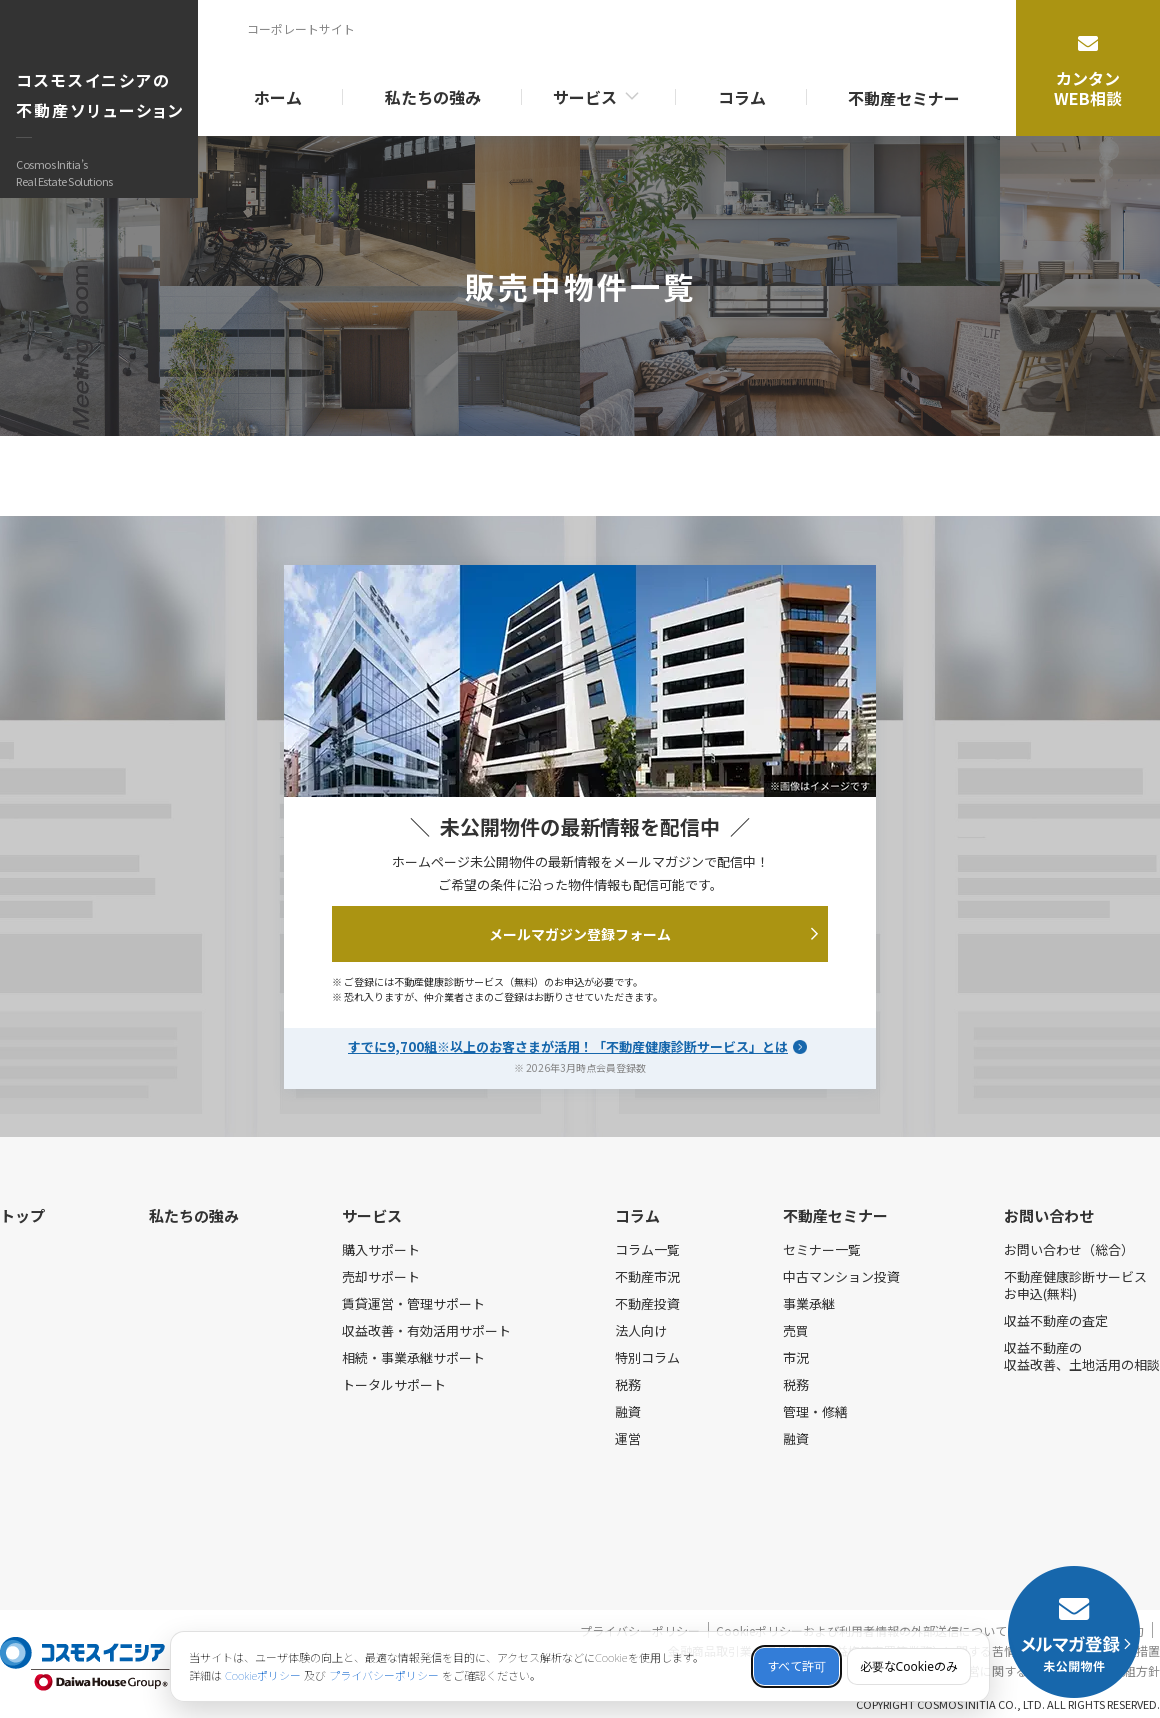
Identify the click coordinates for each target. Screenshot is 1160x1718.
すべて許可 (796, 1666)
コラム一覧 (647, 1249)
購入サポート (381, 1249)
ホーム (278, 97)
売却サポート (381, 1276)
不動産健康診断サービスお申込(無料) (1075, 1285)
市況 (796, 1357)
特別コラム (647, 1357)
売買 (796, 1330)
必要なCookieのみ (909, 1666)
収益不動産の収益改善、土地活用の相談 (1082, 1356)
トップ (22, 1215)
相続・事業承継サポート (413, 1357)
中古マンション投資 (841, 1276)
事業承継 (809, 1303)
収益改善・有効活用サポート (426, 1330)
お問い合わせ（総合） (1069, 1249)
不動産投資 (647, 1303)
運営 (628, 1438)
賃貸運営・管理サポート (413, 1303)
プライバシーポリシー (384, 1675)
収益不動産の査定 (1056, 1320)
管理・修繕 (815, 1411)
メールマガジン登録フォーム (653, 934)
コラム (742, 97)
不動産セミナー (904, 98)
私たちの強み (433, 97)
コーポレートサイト (301, 28)
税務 (628, 1384)
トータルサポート (394, 1384)
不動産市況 (647, 1276)
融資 (628, 1411)
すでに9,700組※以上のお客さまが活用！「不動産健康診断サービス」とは (568, 1045)
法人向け (641, 1330)
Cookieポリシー (263, 1675)
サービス (585, 97)
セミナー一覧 (822, 1249)
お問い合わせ (1049, 1215)
